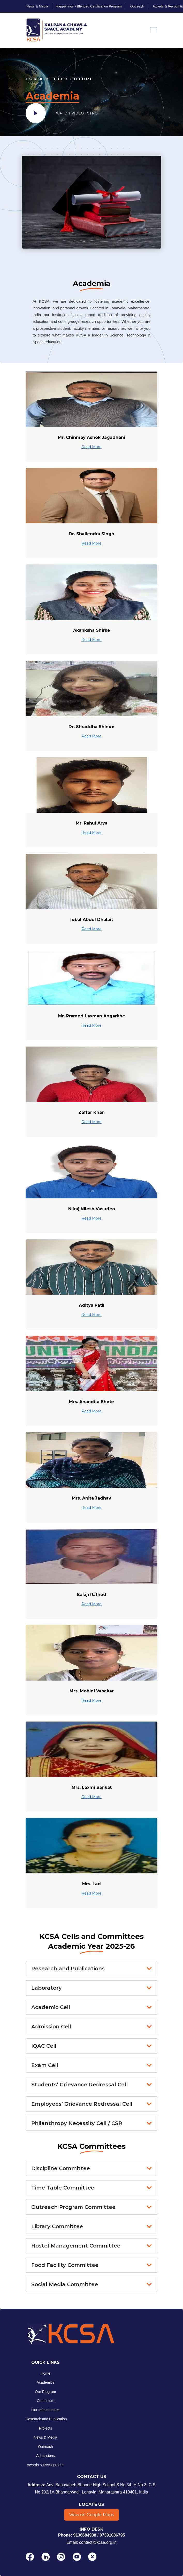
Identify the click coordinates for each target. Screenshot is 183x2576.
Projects (45, 2428)
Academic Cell (50, 2007)
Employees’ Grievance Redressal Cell (81, 2104)
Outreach (45, 2447)
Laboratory (46, 1988)
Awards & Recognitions (45, 2465)
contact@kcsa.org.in (98, 2542)
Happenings (65, 6)
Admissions (45, 2456)
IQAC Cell (43, 2046)
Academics (45, 2383)
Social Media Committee (64, 2284)
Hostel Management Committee (75, 2246)
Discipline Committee (60, 2168)
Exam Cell (44, 2065)
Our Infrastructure (45, 2410)
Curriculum (45, 2401)
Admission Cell (51, 2026)
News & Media (45, 2437)
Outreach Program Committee (73, 2207)
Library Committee (57, 2226)
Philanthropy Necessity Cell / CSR (76, 2123)
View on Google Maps (91, 2514)
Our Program (45, 2392)
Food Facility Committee (64, 2265)
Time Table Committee (62, 2188)
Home (45, 2373)
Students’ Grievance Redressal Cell (79, 2084)
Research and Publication (46, 2419)
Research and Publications (68, 1968)
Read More (91, 447)
